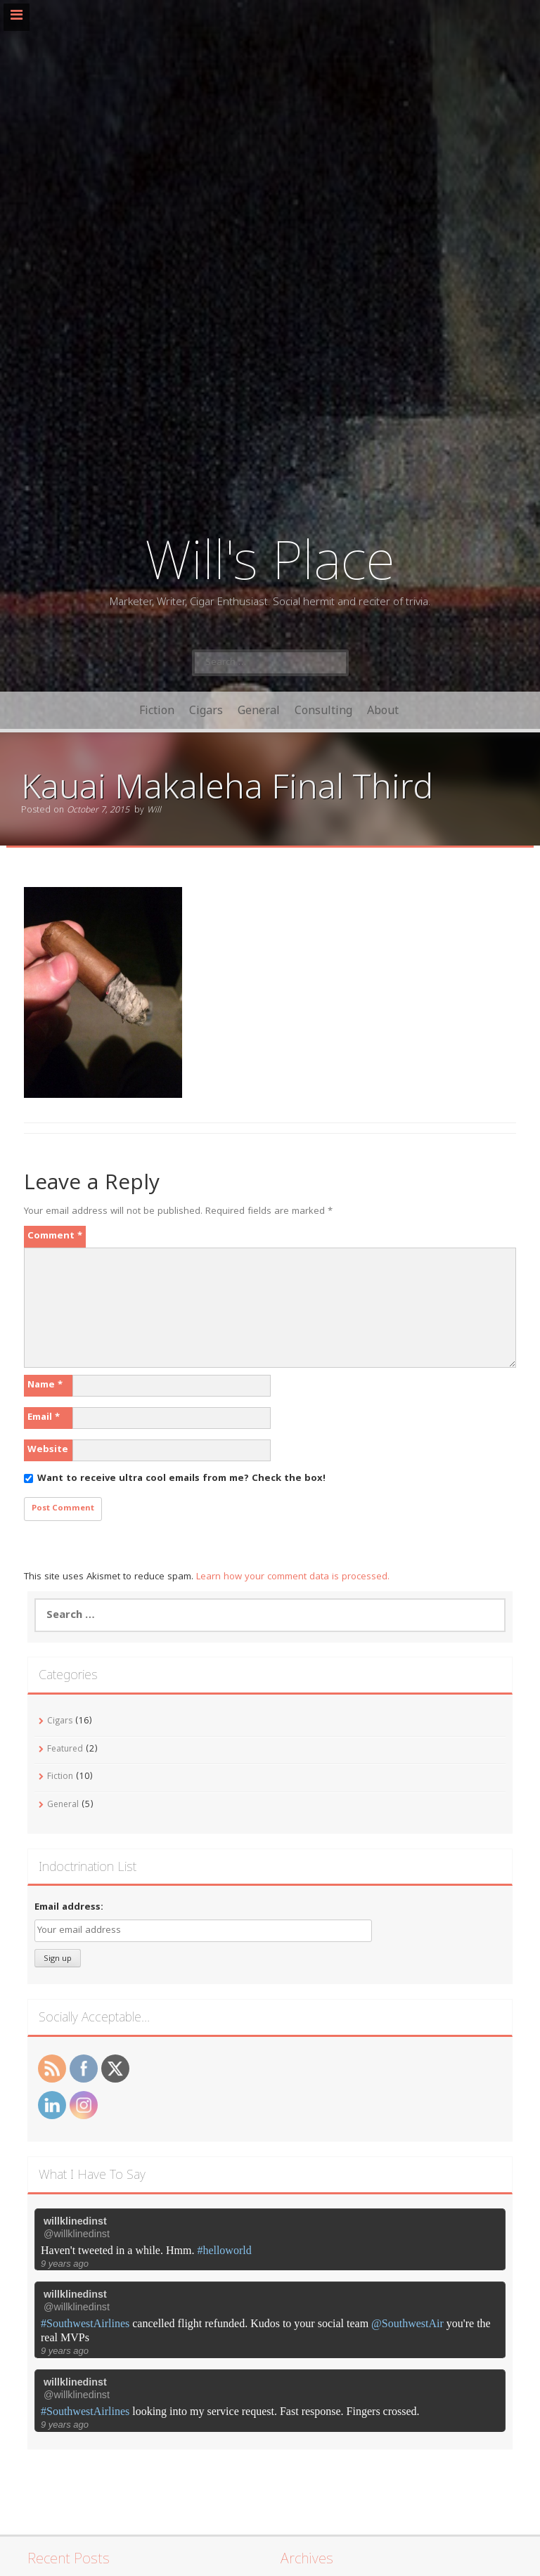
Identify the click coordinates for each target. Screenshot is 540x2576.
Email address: (68, 1907)
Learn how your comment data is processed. (293, 1577)
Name (45, 1385)
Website (47, 1450)
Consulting (323, 710)
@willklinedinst (77, 2233)
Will (154, 810)
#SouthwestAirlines (85, 2323)
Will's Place (270, 558)
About (383, 710)
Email (43, 1417)
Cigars (206, 710)
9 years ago (65, 2263)
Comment (54, 1236)
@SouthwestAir (407, 2323)
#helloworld (224, 2250)
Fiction (156, 710)
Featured (65, 1749)
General (259, 710)
